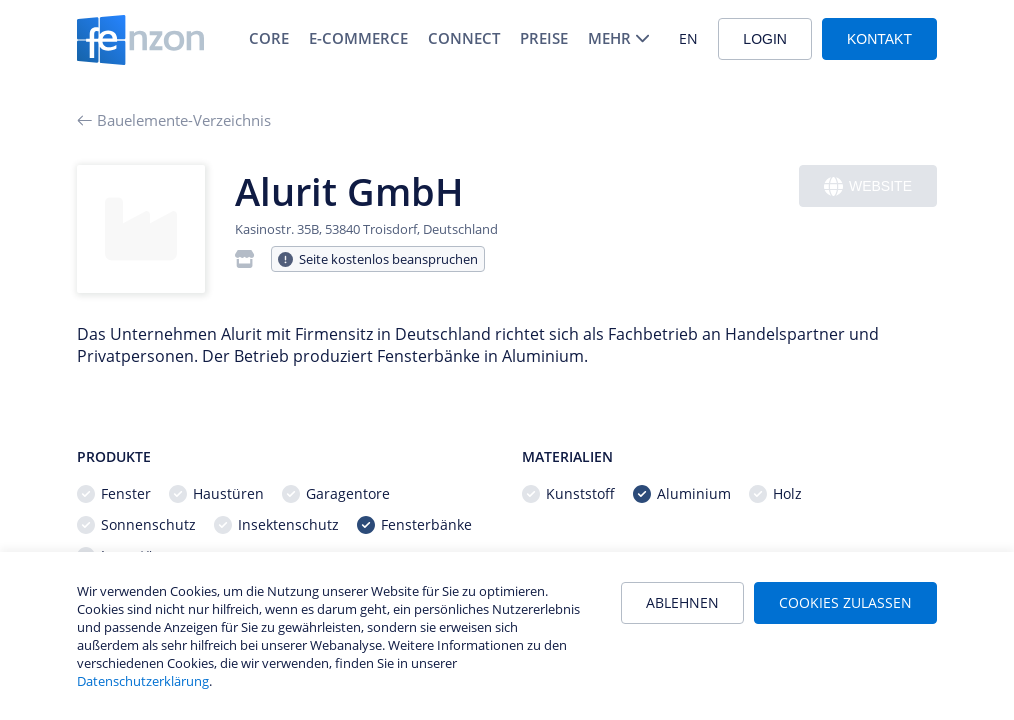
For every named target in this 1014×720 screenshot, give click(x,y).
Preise (544, 38)
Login (765, 39)
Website (868, 186)
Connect (464, 38)
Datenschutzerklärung (143, 681)
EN (688, 38)
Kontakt (879, 39)
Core (269, 38)
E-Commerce (358, 38)
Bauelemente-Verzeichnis (174, 120)
